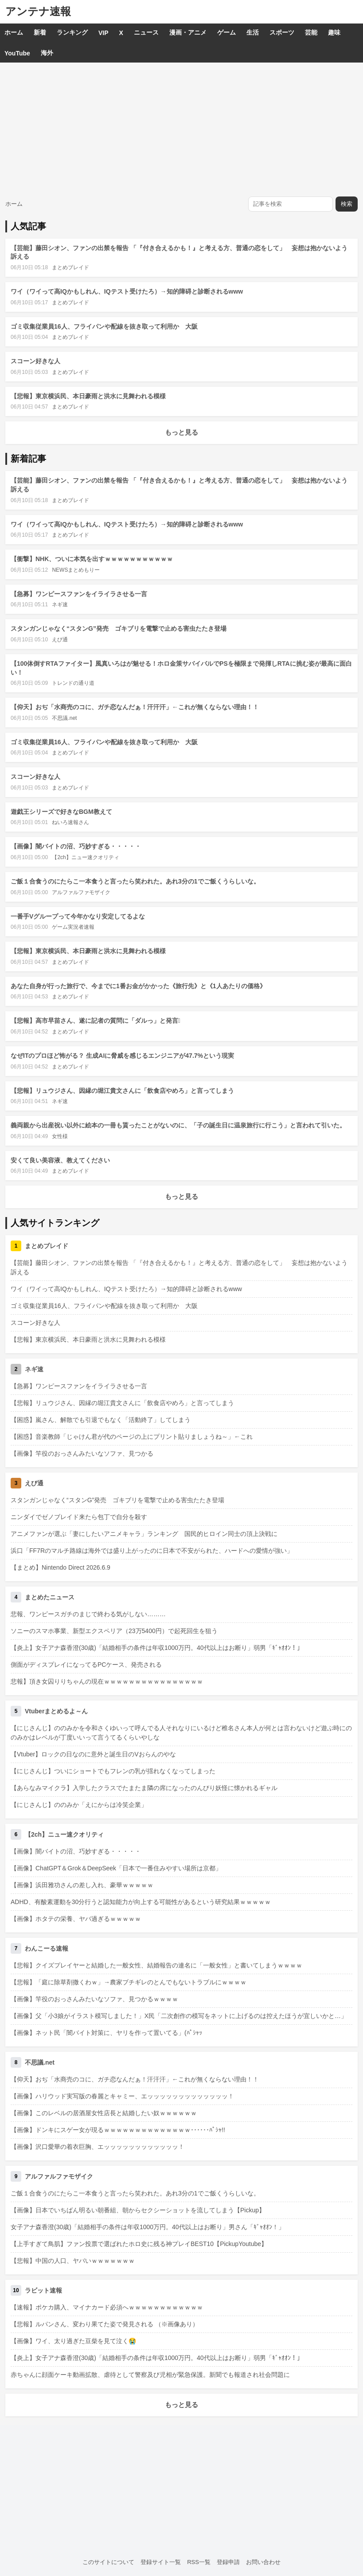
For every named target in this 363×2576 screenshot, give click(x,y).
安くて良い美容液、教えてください (60, 1160)
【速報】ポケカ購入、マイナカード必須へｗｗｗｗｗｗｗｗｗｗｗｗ (107, 2307)
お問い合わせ (263, 2562)
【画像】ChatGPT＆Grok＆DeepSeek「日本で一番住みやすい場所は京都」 (116, 1868)
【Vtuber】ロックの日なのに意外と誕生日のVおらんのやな (93, 1754)
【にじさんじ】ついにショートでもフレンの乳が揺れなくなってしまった (113, 1771)
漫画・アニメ (188, 32)
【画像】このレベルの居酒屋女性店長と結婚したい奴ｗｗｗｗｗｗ (104, 2113)
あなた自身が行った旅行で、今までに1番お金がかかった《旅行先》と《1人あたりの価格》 (138, 986)
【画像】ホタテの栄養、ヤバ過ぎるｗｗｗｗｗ (76, 1918)
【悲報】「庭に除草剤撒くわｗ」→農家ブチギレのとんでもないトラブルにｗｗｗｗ (128, 1982)
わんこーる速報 (46, 1948)
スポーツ (281, 32)
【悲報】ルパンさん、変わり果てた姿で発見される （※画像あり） (105, 2324)
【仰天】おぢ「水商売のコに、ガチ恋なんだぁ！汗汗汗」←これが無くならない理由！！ (135, 707)
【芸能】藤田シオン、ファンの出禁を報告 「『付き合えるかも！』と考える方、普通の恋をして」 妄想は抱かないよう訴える (179, 1267)
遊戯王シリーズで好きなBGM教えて (61, 811)
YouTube (17, 53)
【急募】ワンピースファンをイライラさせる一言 (79, 593)
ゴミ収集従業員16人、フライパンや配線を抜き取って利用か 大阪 (104, 326)
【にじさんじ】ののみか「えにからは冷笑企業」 (79, 1804)
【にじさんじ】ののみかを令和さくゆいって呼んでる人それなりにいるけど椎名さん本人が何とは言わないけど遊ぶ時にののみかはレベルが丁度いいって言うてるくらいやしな (181, 1732)
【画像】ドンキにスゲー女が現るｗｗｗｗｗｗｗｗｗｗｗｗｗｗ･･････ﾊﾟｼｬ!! (118, 2129)
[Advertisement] (181, 129)
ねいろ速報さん (70, 822)
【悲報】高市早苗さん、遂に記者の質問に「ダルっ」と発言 (95, 1020)
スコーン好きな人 (35, 361)
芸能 (311, 32)
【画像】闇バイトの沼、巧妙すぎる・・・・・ (76, 846)
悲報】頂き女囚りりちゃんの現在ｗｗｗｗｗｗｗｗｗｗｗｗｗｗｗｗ (107, 1681)
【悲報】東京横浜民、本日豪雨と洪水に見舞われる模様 (88, 396)
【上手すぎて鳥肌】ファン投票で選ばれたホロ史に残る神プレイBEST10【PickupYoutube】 (139, 2243)
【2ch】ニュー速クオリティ (85, 857)
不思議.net (64, 718)
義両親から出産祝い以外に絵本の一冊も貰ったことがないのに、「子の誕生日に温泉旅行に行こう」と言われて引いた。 (178, 1125)
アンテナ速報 (38, 11)
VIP (103, 32)
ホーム (13, 32)
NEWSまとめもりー (76, 570)
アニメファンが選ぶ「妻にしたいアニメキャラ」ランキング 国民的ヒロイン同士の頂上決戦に (144, 1533)
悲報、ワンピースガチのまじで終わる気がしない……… (88, 1614)
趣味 (334, 32)
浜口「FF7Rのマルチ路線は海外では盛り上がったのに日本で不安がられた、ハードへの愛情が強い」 (152, 1550)
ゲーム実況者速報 (73, 927)
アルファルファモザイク (81, 892)
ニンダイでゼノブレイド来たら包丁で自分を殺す (79, 1516)
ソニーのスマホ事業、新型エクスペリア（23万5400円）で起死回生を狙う (114, 1630)
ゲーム (226, 32)
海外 (47, 52)
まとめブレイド (70, 267)
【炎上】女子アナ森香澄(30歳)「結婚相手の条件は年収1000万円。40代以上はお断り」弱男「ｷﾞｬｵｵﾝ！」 (157, 1647)
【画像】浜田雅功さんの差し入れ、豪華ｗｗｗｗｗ (82, 1885)
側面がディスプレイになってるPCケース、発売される (86, 1664)
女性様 (60, 1136)
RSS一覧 (199, 2562)
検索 (346, 203)
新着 (40, 32)
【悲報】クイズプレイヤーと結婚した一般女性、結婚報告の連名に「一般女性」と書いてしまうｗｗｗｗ (156, 1965)
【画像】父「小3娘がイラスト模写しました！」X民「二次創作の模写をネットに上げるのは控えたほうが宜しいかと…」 (179, 2015)
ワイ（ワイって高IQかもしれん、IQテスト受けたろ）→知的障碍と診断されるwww (127, 291)
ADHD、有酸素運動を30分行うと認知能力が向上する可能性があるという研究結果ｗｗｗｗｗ (141, 1901)
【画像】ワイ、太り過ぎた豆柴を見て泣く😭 (73, 2340)
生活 (252, 32)
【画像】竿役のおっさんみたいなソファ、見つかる (82, 1453)
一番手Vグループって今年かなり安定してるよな (78, 916)
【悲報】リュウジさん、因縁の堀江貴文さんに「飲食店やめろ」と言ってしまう (122, 1090)
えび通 (60, 639)
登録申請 (228, 2562)
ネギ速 (60, 604)
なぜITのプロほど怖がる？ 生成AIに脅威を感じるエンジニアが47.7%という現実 (122, 1055)
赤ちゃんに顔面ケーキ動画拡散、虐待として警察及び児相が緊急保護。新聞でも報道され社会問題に (150, 2374)
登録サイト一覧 (161, 2562)
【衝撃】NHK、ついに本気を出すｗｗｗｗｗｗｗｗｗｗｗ (92, 558)
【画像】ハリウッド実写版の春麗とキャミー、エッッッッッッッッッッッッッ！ (122, 2096)
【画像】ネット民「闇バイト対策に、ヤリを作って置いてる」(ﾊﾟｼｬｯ (106, 2032)
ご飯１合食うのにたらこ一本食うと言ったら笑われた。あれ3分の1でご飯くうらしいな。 (135, 881)
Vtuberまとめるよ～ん (56, 1711)
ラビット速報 (43, 2290)
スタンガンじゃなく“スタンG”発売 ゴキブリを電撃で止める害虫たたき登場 (118, 628)
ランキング (72, 32)
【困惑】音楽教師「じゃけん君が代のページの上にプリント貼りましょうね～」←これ (132, 1436)
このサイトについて (108, 2562)
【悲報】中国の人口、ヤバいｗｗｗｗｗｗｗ (73, 2260)
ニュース (146, 32)
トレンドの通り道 (73, 683)
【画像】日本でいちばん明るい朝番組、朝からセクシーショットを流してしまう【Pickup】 (138, 2210)
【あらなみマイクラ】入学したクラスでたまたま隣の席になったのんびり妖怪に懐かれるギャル (144, 1787)
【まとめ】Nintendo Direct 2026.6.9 (60, 1567)
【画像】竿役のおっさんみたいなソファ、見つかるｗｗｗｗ (94, 1999)
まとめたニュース (49, 1597)
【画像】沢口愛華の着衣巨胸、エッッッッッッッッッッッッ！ (97, 2146)
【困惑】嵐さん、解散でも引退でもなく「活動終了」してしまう (101, 1419)
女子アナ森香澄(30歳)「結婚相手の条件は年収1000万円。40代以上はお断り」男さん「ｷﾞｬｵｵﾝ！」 (148, 2226)
